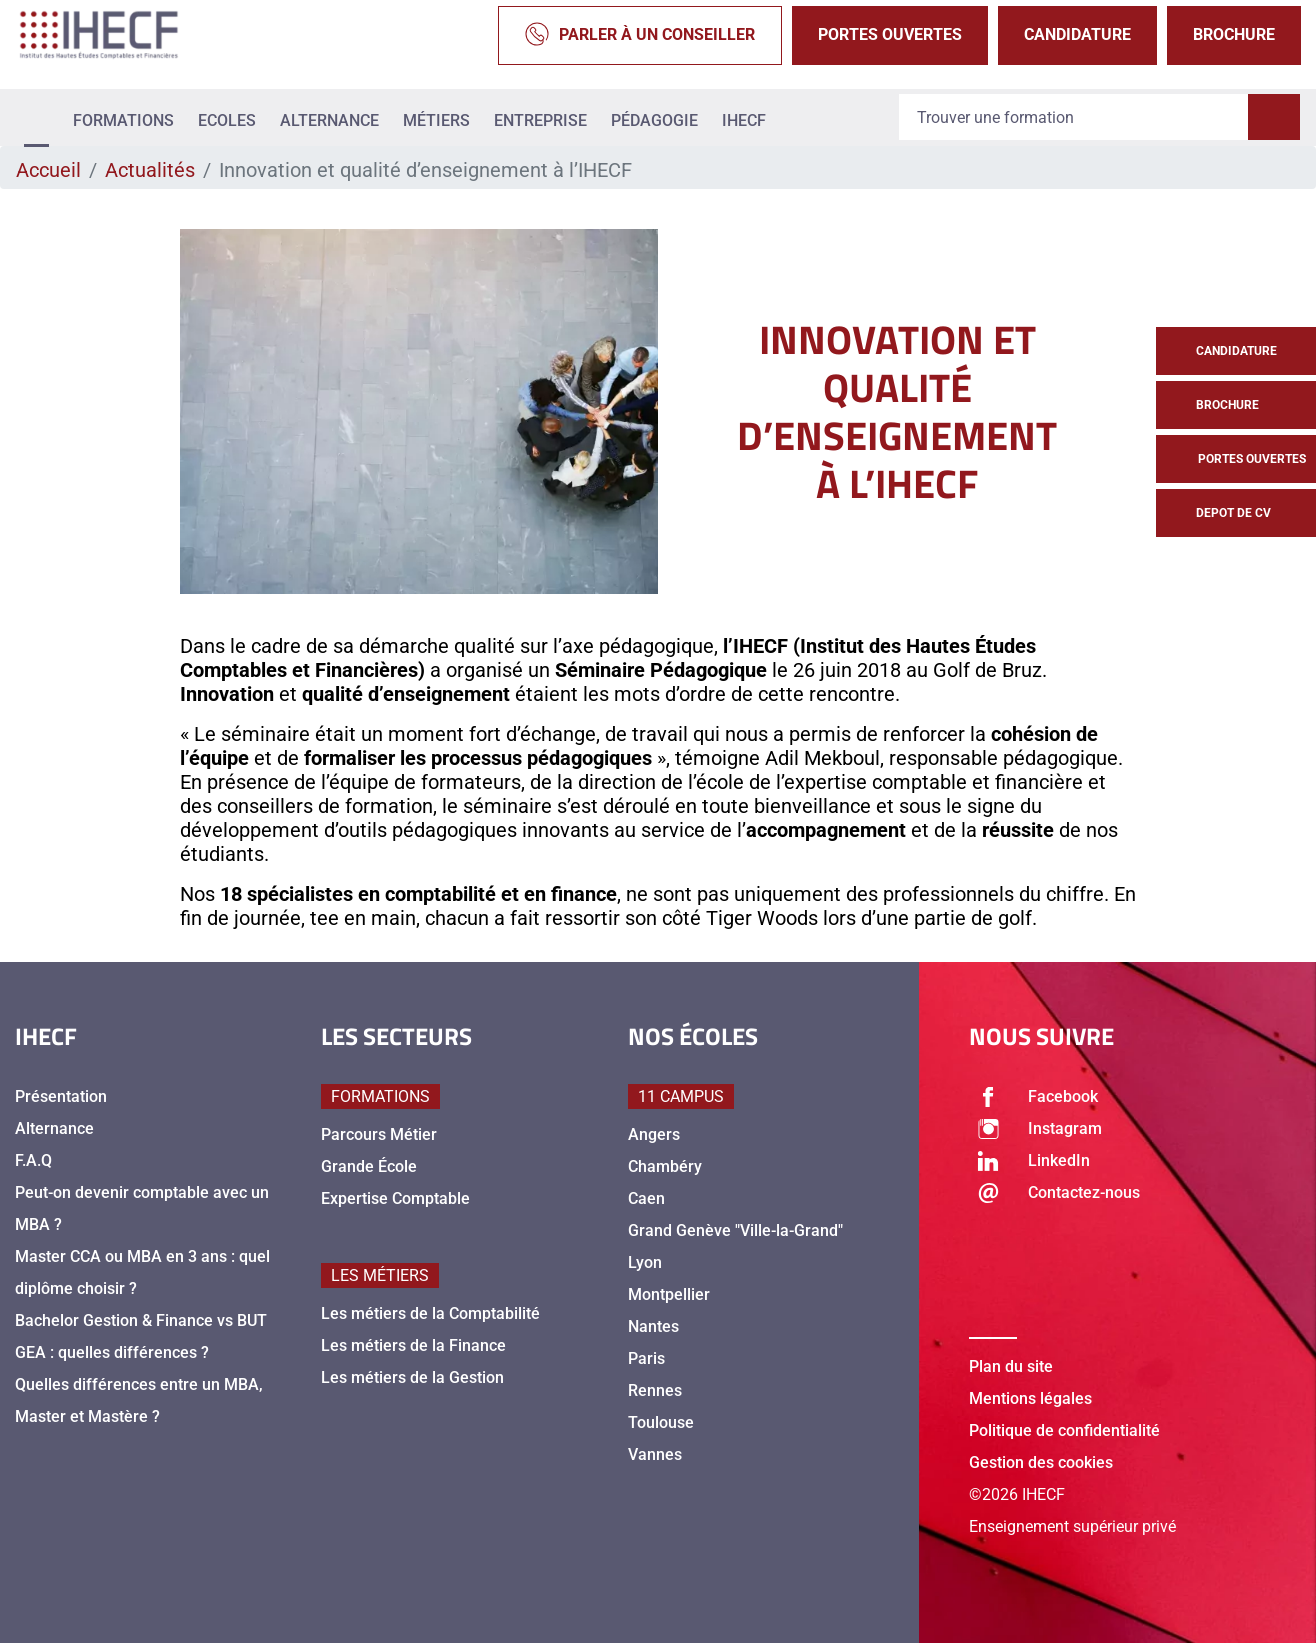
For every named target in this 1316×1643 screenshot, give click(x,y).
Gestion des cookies (1041, 1462)
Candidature (1077, 34)
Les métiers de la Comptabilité (430, 1313)
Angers (654, 1134)
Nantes (653, 1326)
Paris (646, 1358)
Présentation (61, 1096)
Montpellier (669, 1294)
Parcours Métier (379, 1134)
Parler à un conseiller (640, 35)
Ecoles (227, 120)
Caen (646, 1198)
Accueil (48, 170)
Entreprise (540, 120)
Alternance (329, 120)
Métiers (436, 120)
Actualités (150, 170)
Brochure (1234, 34)
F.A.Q (33, 1160)
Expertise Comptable (395, 1198)
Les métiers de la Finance (413, 1345)
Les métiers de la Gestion (412, 1377)
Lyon (645, 1262)
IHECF (744, 120)
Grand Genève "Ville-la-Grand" (735, 1230)
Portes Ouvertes (890, 34)
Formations (123, 120)
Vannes (655, 1454)
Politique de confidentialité (1064, 1430)
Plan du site (1011, 1366)
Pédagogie (654, 120)
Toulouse (661, 1422)
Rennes (655, 1390)
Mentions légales (1030, 1398)
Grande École (369, 1166)
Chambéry (665, 1166)
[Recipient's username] (1074, 118)
